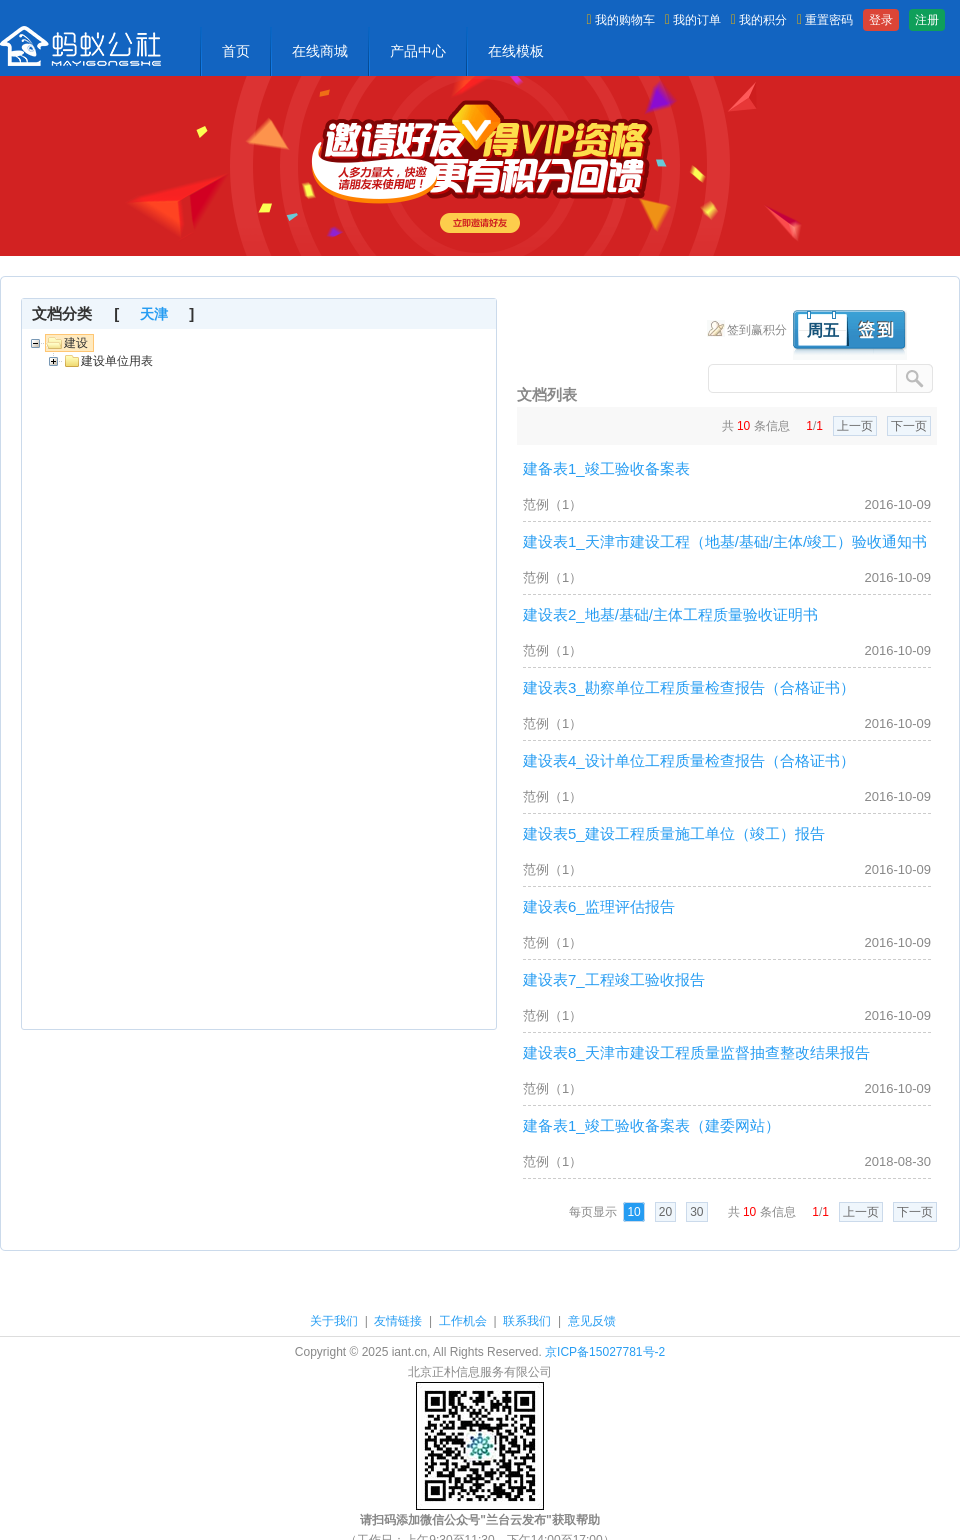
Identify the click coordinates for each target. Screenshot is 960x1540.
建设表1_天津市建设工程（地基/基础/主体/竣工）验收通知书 (725, 541)
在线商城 (320, 51)
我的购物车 (621, 20)
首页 (236, 51)
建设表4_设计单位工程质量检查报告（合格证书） (689, 760)
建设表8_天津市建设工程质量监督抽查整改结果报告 (696, 1052)
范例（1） (552, 504)
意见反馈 (592, 1321)
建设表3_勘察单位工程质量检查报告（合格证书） (689, 687)
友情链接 (398, 1321)
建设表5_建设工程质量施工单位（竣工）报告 (674, 833)
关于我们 (334, 1321)
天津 (154, 314)
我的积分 (759, 20)
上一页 (855, 426)
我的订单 (693, 20)
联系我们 (527, 1321)
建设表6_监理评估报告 (599, 906)
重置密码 (825, 20)
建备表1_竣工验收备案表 (606, 468)
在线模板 (516, 51)
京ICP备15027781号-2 (605, 1352)
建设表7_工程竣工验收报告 (614, 979)
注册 (927, 20)
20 (665, 1212)
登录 (881, 20)
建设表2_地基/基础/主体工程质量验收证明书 (670, 614)
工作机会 (463, 1321)
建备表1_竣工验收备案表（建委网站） (651, 1125)
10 (633, 1212)
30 (696, 1212)
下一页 (909, 426)
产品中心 (418, 51)
